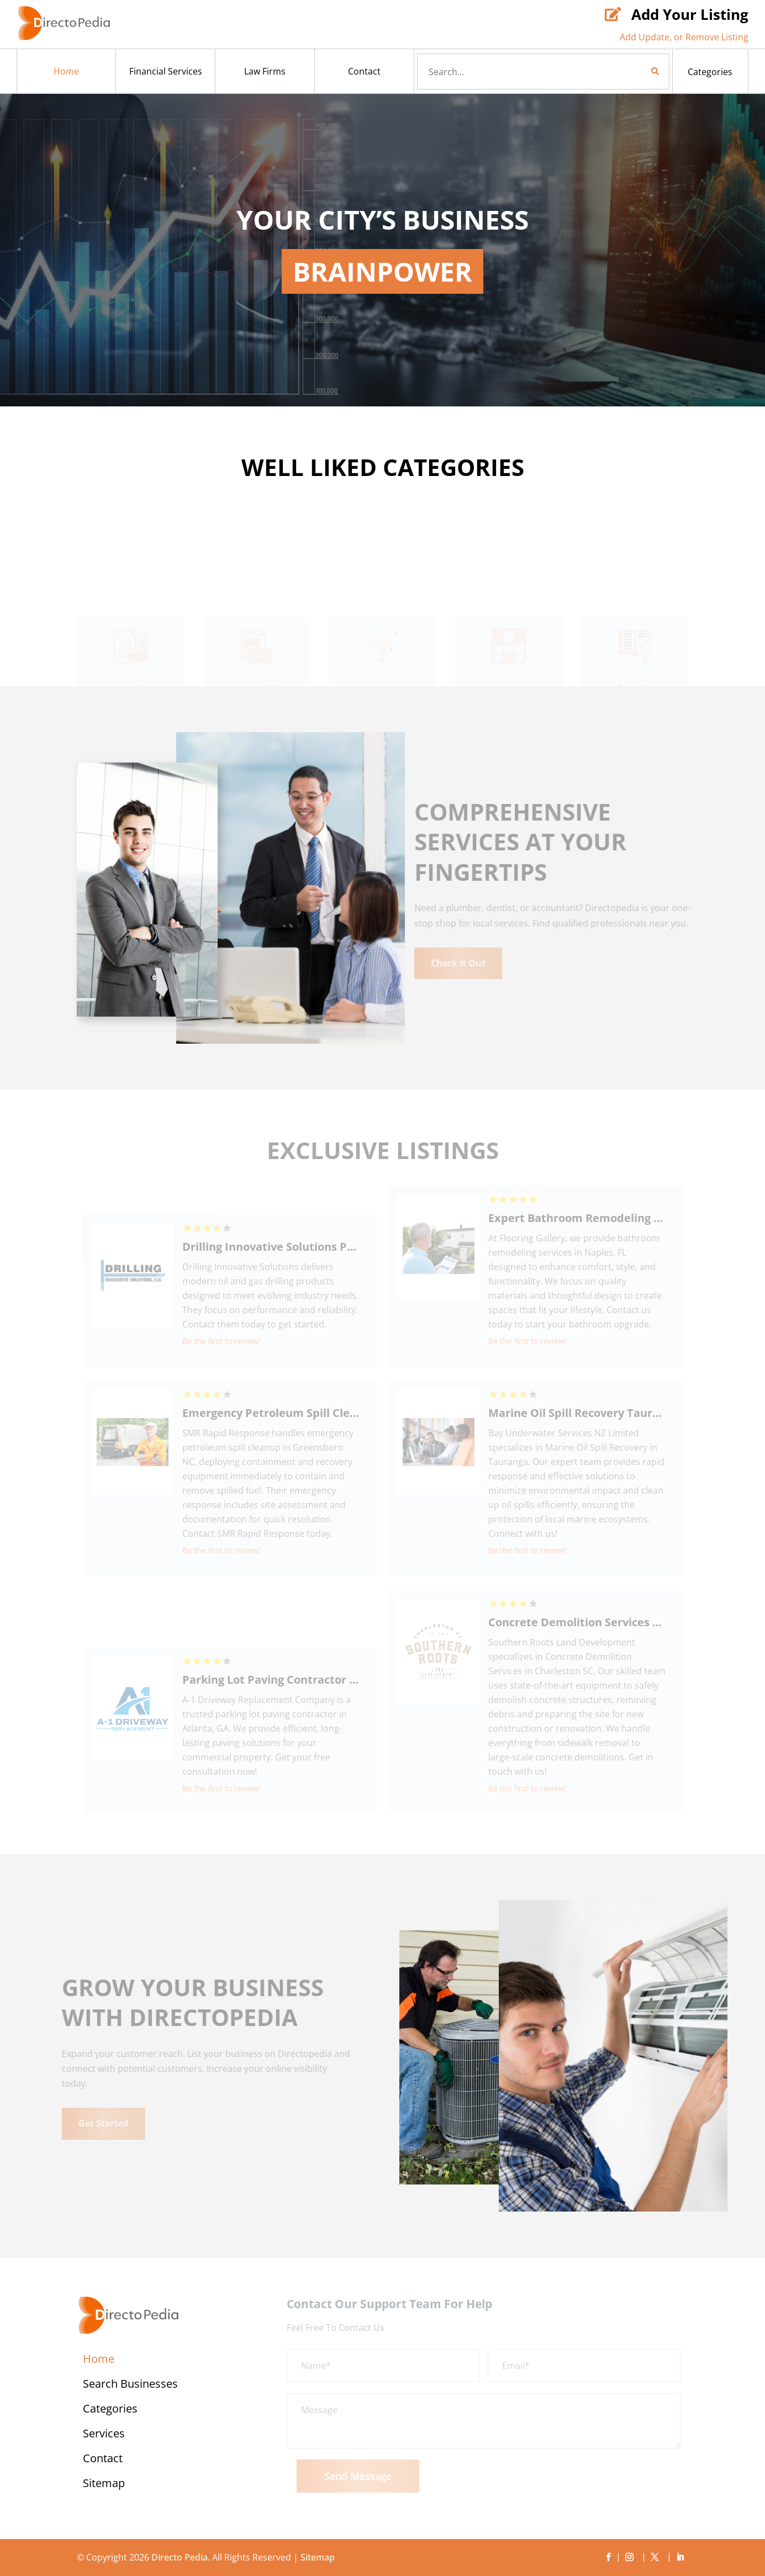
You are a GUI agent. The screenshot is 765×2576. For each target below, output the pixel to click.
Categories (710, 72)
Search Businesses (130, 2385)
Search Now (636, 71)
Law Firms (265, 71)
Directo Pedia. (180, 2557)
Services (104, 2435)
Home (66, 71)
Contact (364, 71)
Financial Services (165, 71)
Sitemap (104, 2484)
